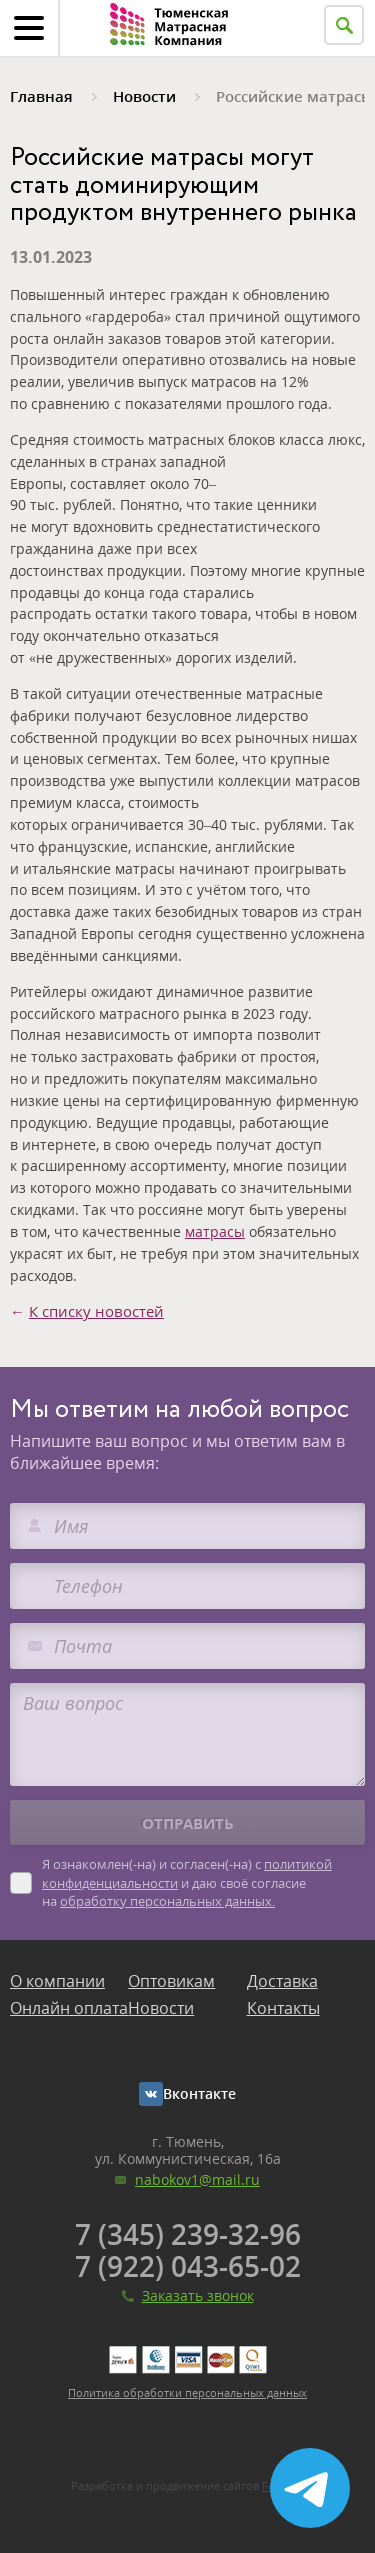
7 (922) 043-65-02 (188, 2266)
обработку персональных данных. (167, 1901)
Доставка (282, 1981)
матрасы (215, 1231)
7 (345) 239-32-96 (188, 2234)
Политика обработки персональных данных (187, 2392)
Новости (161, 2008)
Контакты (283, 2008)
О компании (57, 1981)
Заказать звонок (198, 2295)
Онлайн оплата (69, 2008)
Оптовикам (171, 1981)
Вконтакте (199, 2093)
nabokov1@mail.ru (197, 2179)
